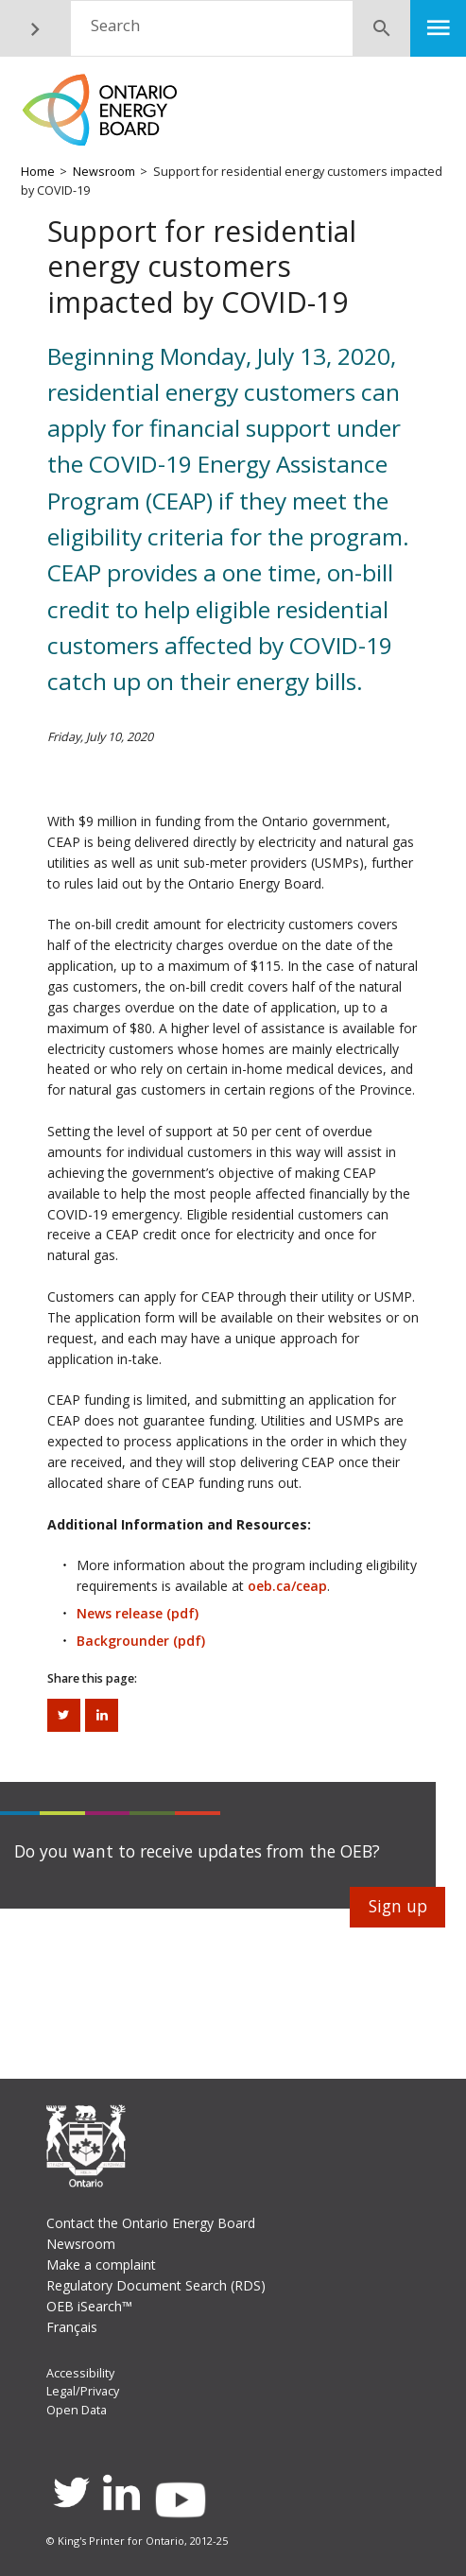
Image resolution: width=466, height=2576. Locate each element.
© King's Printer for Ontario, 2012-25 (137, 2540)
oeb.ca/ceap (287, 1586)
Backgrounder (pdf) (141, 1641)
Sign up (398, 1905)
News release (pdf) (137, 1613)
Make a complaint (101, 2264)
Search (115, 25)
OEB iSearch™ (89, 2306)
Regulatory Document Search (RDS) (156, 2285)
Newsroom (104, 172)
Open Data (76, 2410)
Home (38, 172)
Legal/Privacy (82, 2391)
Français (71, 2327)
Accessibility (80, 2373)
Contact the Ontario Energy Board (150, 2223)
